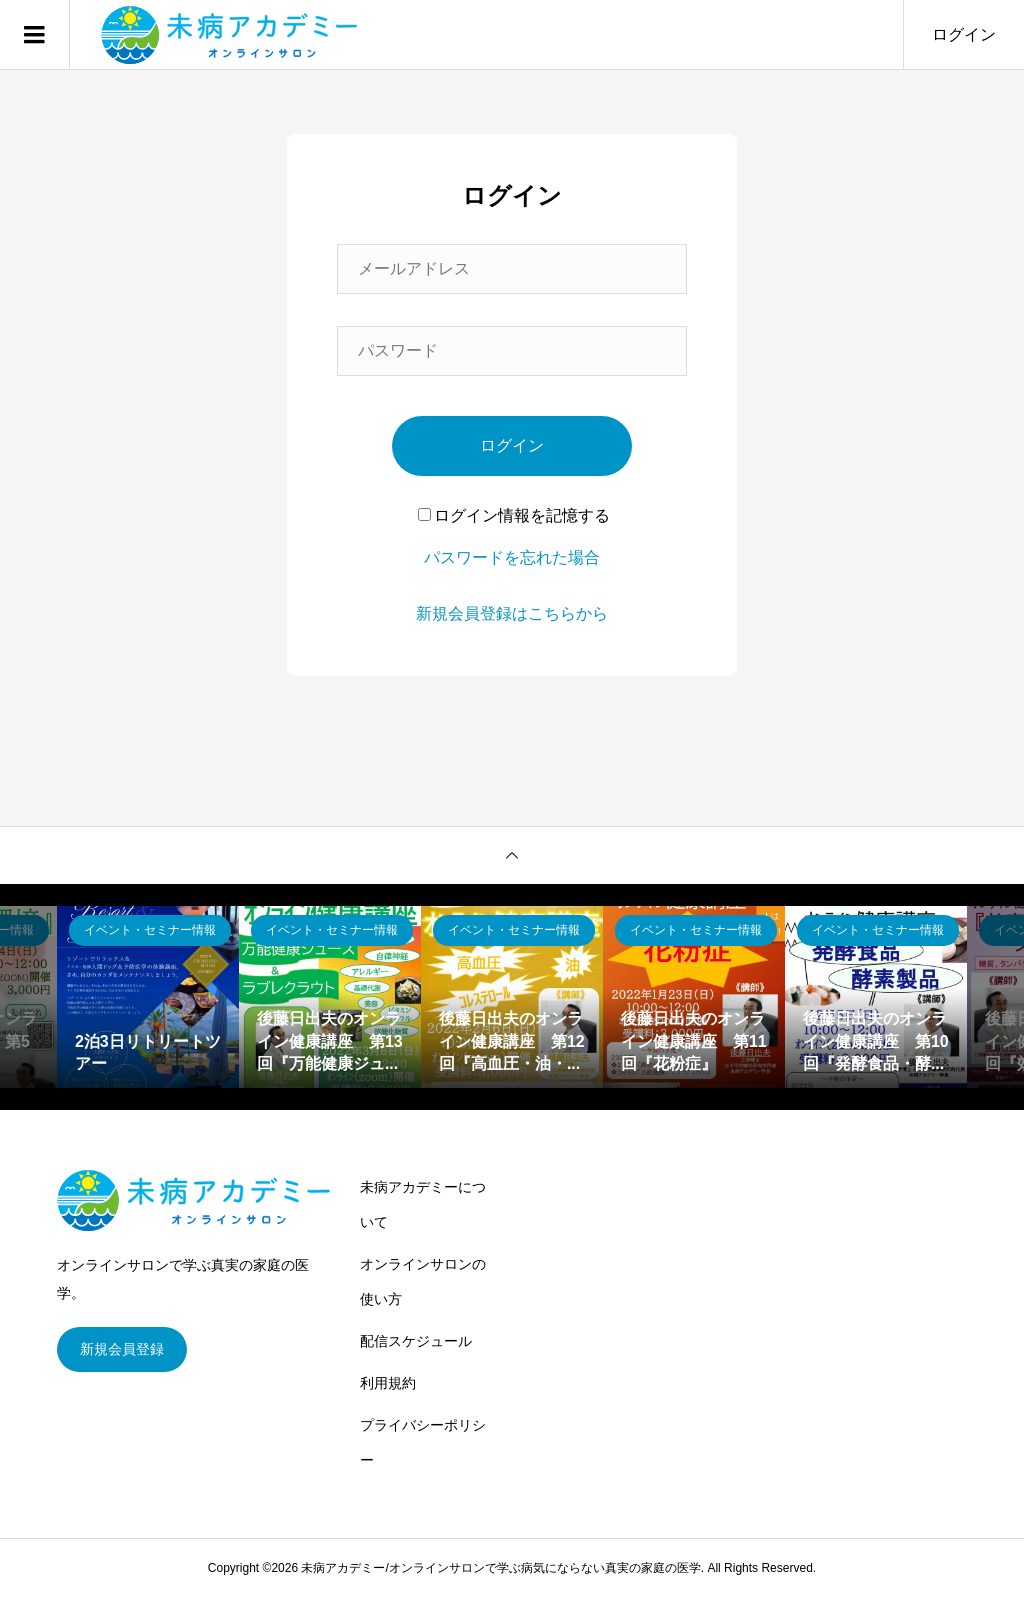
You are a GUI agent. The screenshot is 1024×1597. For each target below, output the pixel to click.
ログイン (964, 34)
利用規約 (388, 1383)
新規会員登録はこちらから (512, 613)
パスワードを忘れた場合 (512, 557)
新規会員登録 (122, 1349)
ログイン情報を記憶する (514, 515)
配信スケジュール (416, 1341)
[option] (148, 997)
